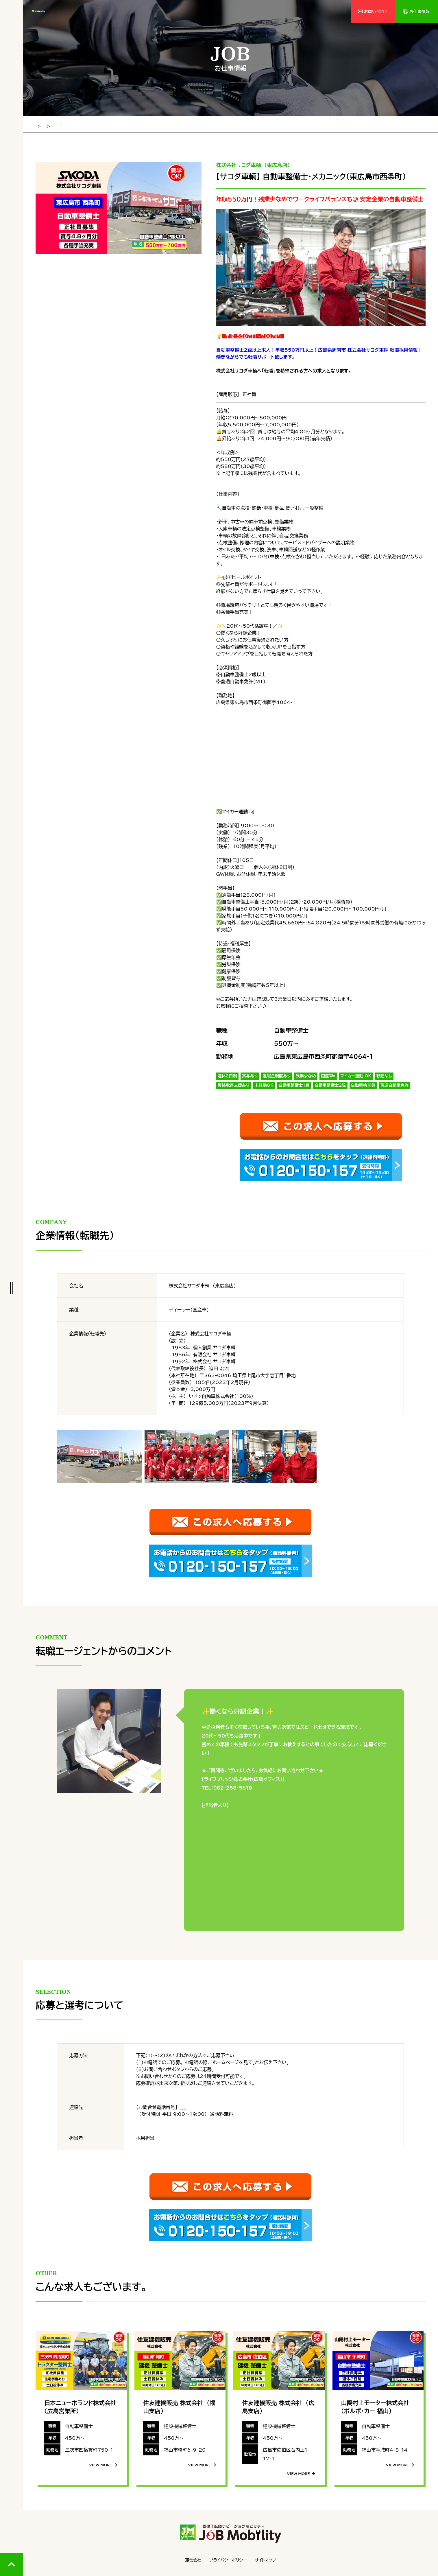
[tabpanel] (119, 206)
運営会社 (193, 2559)
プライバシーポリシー (228, 2559)
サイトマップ (265, 2559)
